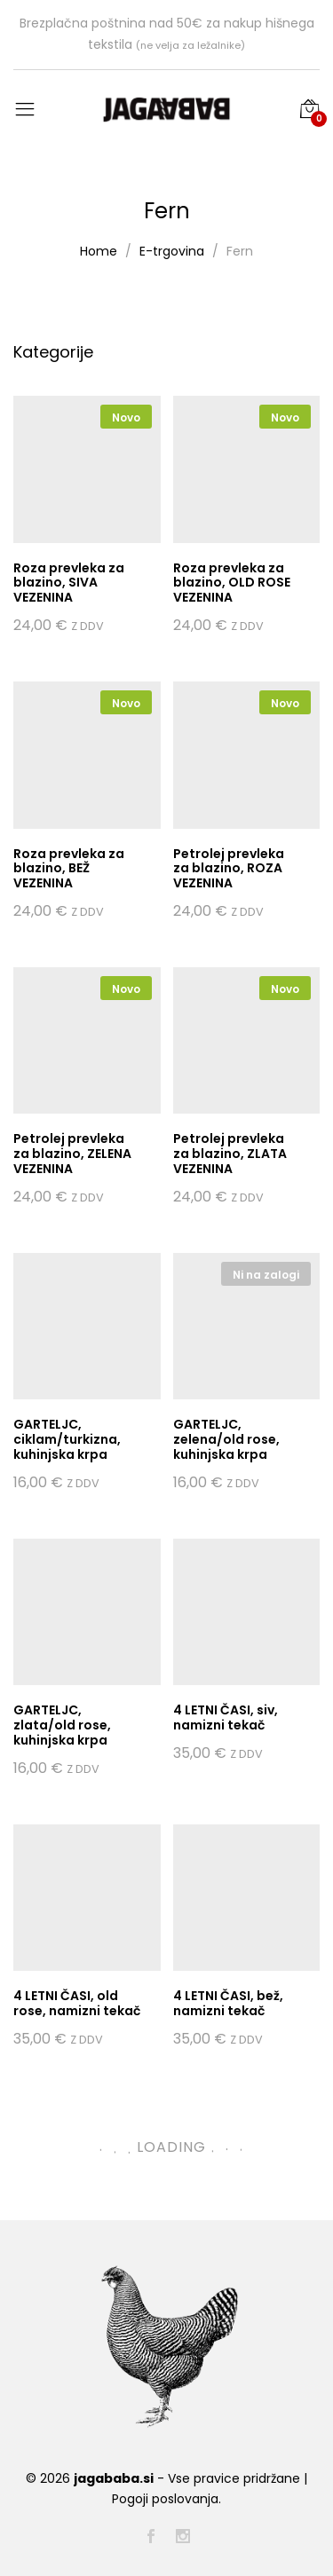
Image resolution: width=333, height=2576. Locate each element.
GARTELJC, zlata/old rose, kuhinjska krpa (62, 1725)
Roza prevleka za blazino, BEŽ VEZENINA (68, 869)
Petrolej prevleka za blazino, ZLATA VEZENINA (230, 1154)
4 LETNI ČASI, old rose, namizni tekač (76, 2003)
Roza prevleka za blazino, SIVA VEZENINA (68, 583)
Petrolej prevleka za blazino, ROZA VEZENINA (228, 869)
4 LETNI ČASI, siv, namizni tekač (225, 1717)
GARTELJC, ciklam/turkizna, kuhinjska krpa (67, 1439)
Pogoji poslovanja (165, 2499)
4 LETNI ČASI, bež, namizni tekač (228, 2003)
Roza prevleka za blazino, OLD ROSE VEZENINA (231, 583)
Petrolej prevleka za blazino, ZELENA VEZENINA (72, 1154)
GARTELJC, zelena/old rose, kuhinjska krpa (226, 1439)
